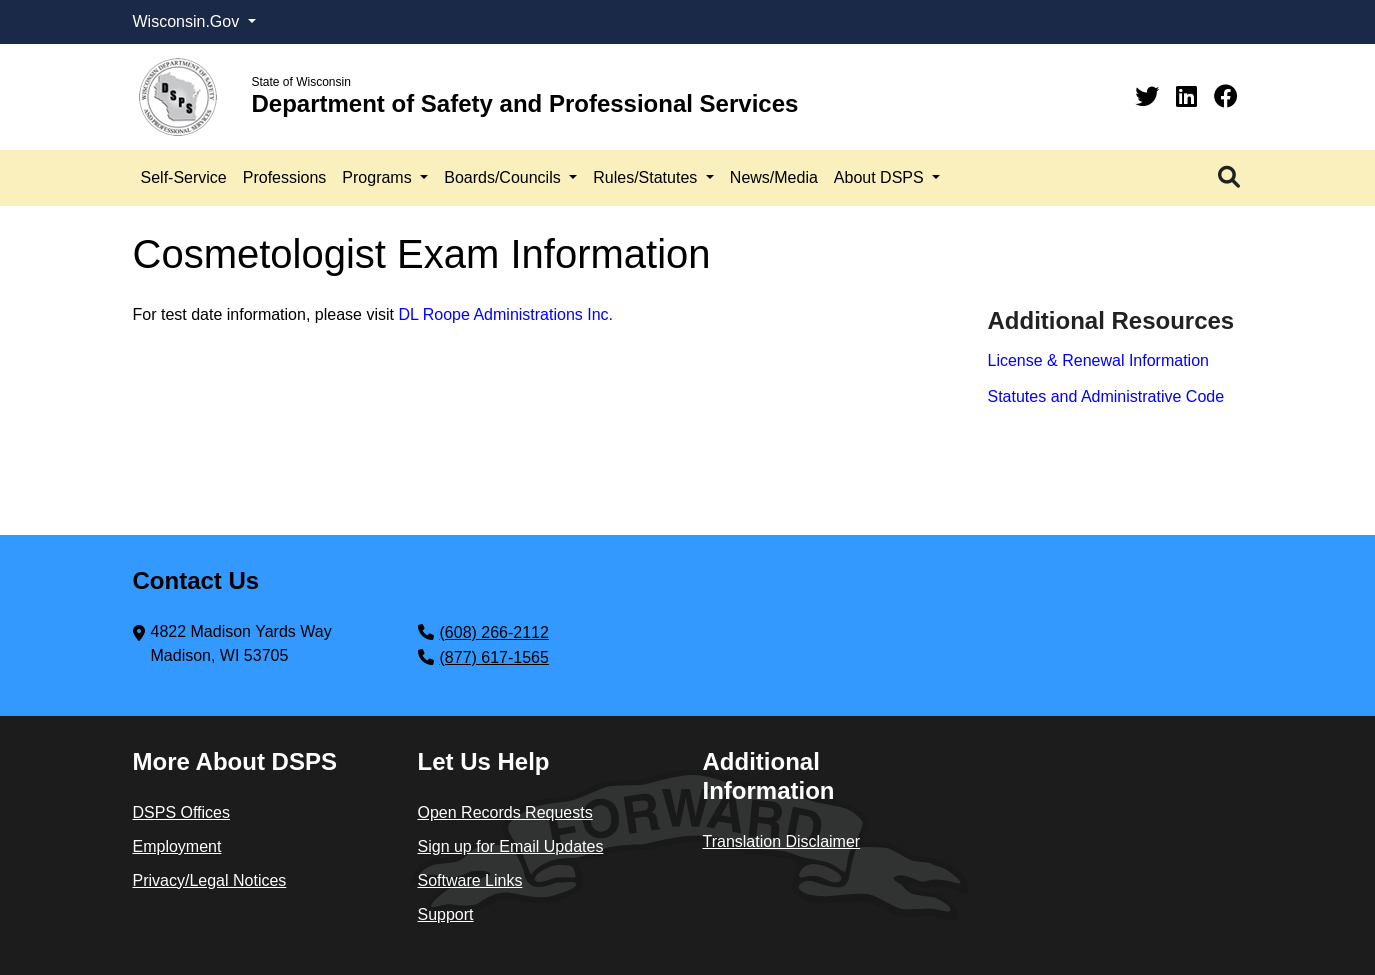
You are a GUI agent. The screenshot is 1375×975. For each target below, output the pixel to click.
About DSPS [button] (881, 177)
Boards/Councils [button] (504, 177)
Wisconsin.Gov (188, 21)
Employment (177, 846)
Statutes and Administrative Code (1106, 396)
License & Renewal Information (1098, 360)
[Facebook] (1226, 96)
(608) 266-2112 (494, 632)
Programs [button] (379, 177)
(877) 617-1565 (494, 657)
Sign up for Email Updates (511, 846)
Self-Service (184, 177)
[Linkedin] (1190, 96)
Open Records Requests (505, 812)
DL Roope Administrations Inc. (505, 314)
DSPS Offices (182, 812)
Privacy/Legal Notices (210, 880)
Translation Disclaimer (782, 841)
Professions (285, 177)
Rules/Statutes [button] (647, 177)
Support (446, 914)
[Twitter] (1150, 96)
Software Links (470, 880)
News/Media (774, 177)
